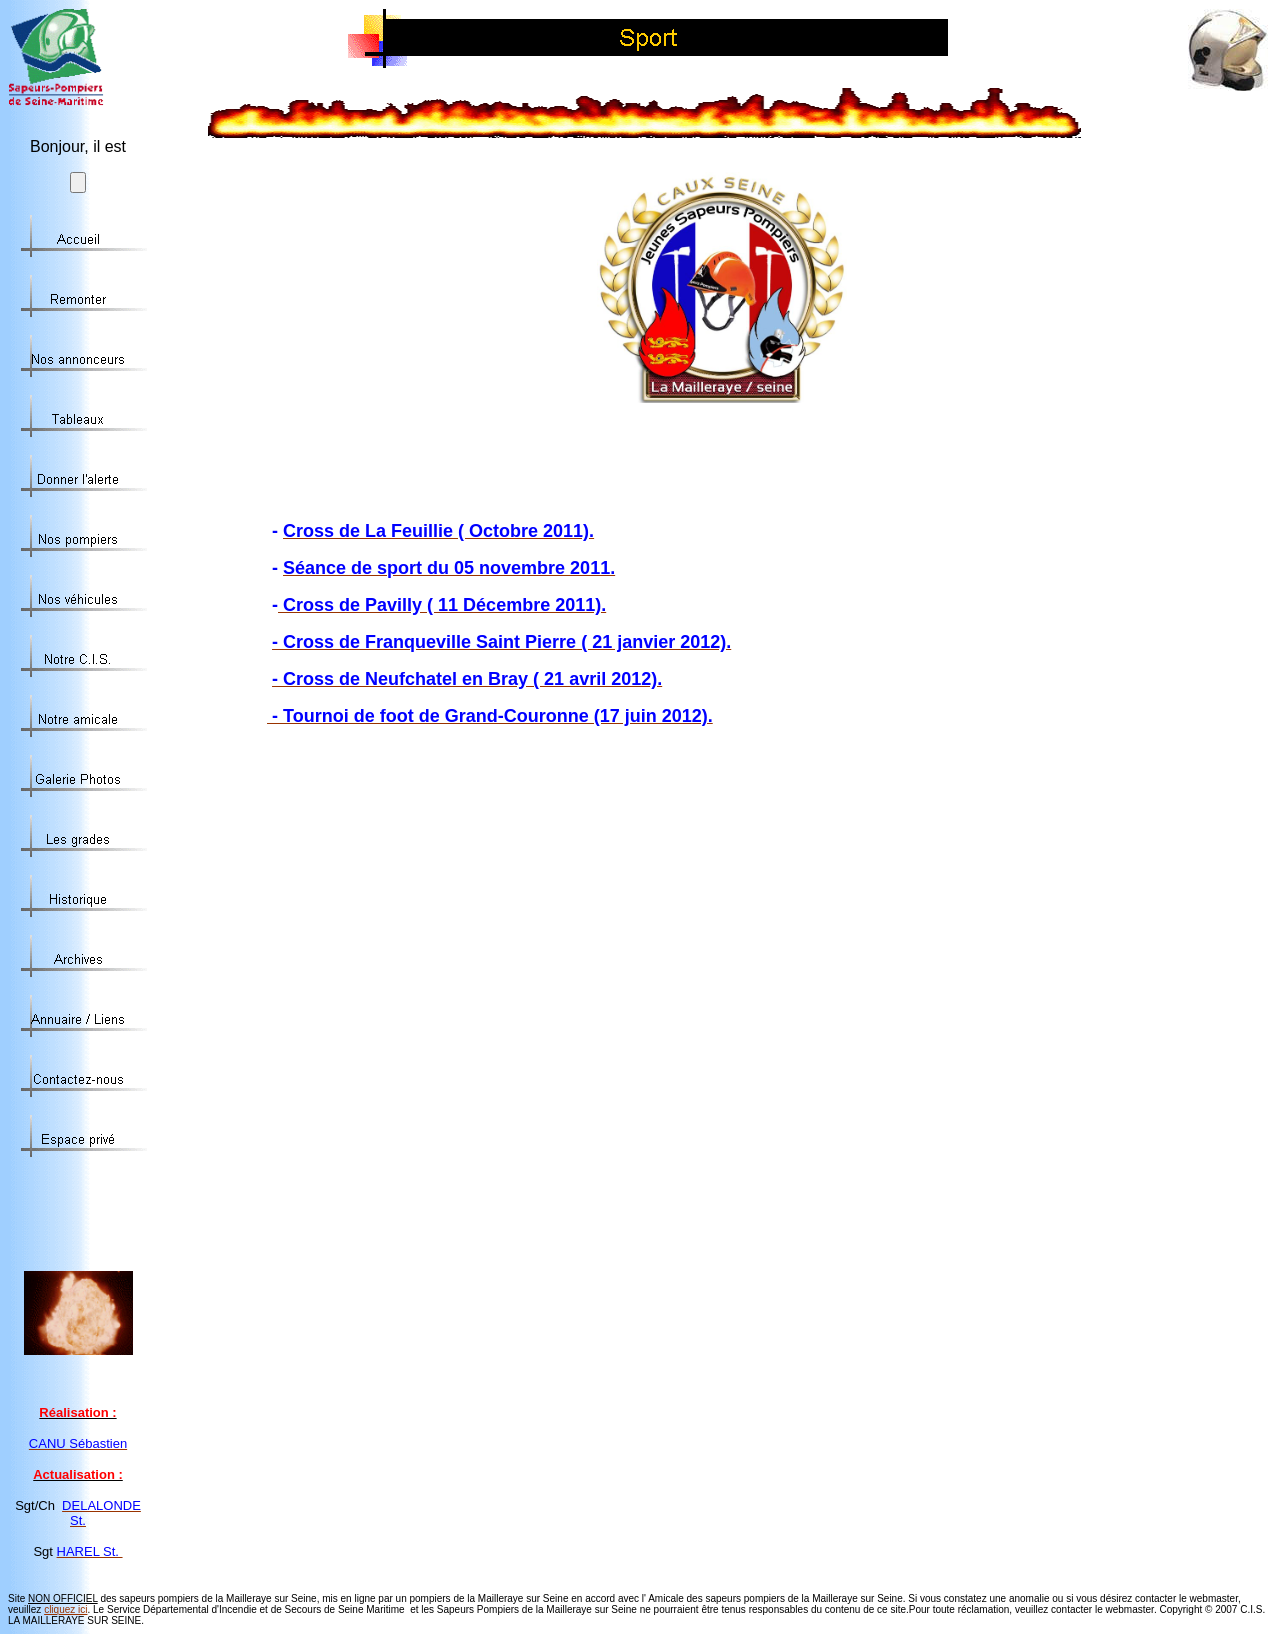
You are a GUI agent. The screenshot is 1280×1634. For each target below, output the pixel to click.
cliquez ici (65, 1609)
